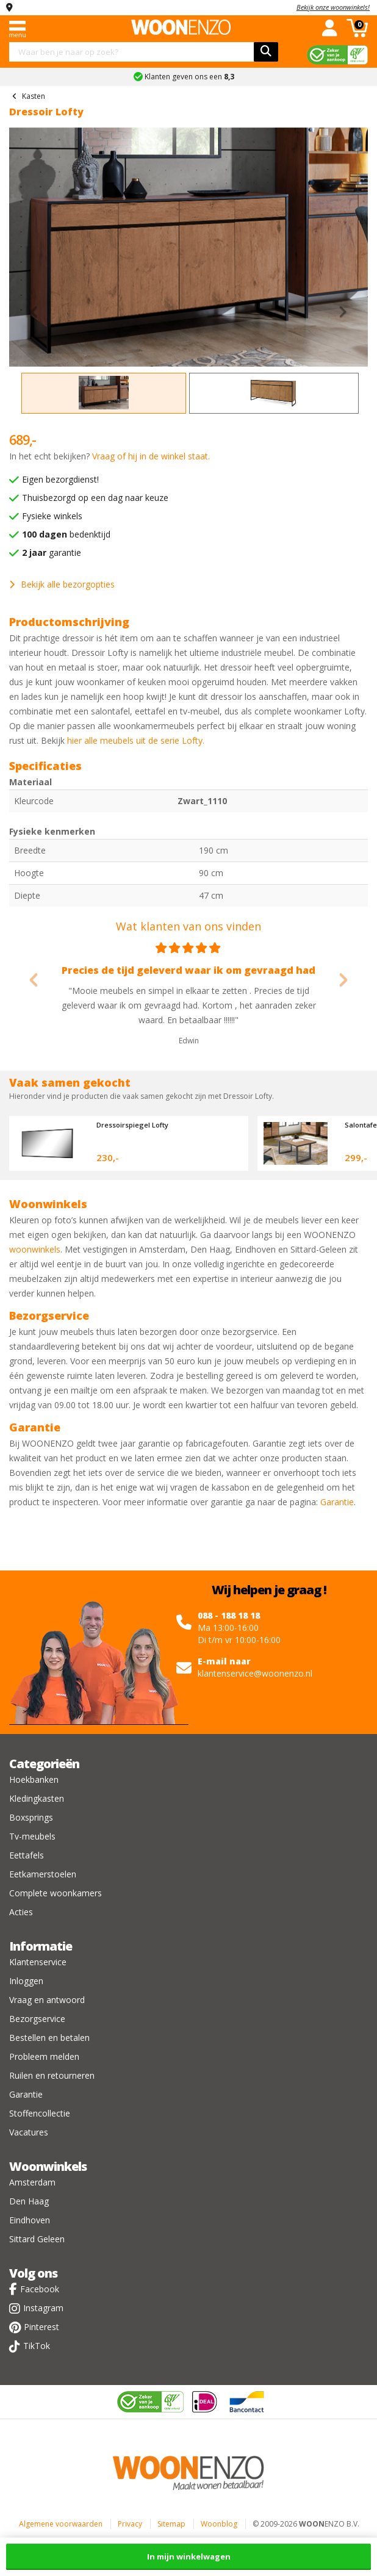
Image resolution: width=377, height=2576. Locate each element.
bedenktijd (66, 534)
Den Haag (29, 2201)
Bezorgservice (37, 2018)
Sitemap (171, 2524)
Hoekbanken (34, 1779)
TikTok (36, 2345)
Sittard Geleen (37, 2239)
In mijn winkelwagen (189, 2556)
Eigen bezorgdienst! (60, 479)
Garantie (337, 1502)
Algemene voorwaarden (60, 2524)
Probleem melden (44, 2056)
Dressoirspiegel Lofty (132, 1124)
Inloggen (26, 1981)
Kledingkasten (36, 1798)
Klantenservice (37, 1962)
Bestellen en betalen (49, 2037)
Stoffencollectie (39, 2113)
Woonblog (219, 2524)
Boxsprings (31, 1817)
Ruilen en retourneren (52, 2075)
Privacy (130, 2524)
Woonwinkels (48, 2166)
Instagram (43, 2308)
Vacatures (28, 2132)
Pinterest (41, 2327)
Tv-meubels (32, 1836)
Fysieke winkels (52, 516)
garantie (51, 552)
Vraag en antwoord (47, 2000)
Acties (21, 1912)
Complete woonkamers (55, 1893)
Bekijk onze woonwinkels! (333, 7)
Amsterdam (32, 2182)
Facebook (39, 2289)
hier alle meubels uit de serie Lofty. (135, 740)
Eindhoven (29, 2220)
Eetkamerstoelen (42, 1874)
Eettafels (26, 1855)
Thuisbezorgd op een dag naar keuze (95, 497)
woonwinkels (34, 1249)
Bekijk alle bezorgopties (62, 584)
